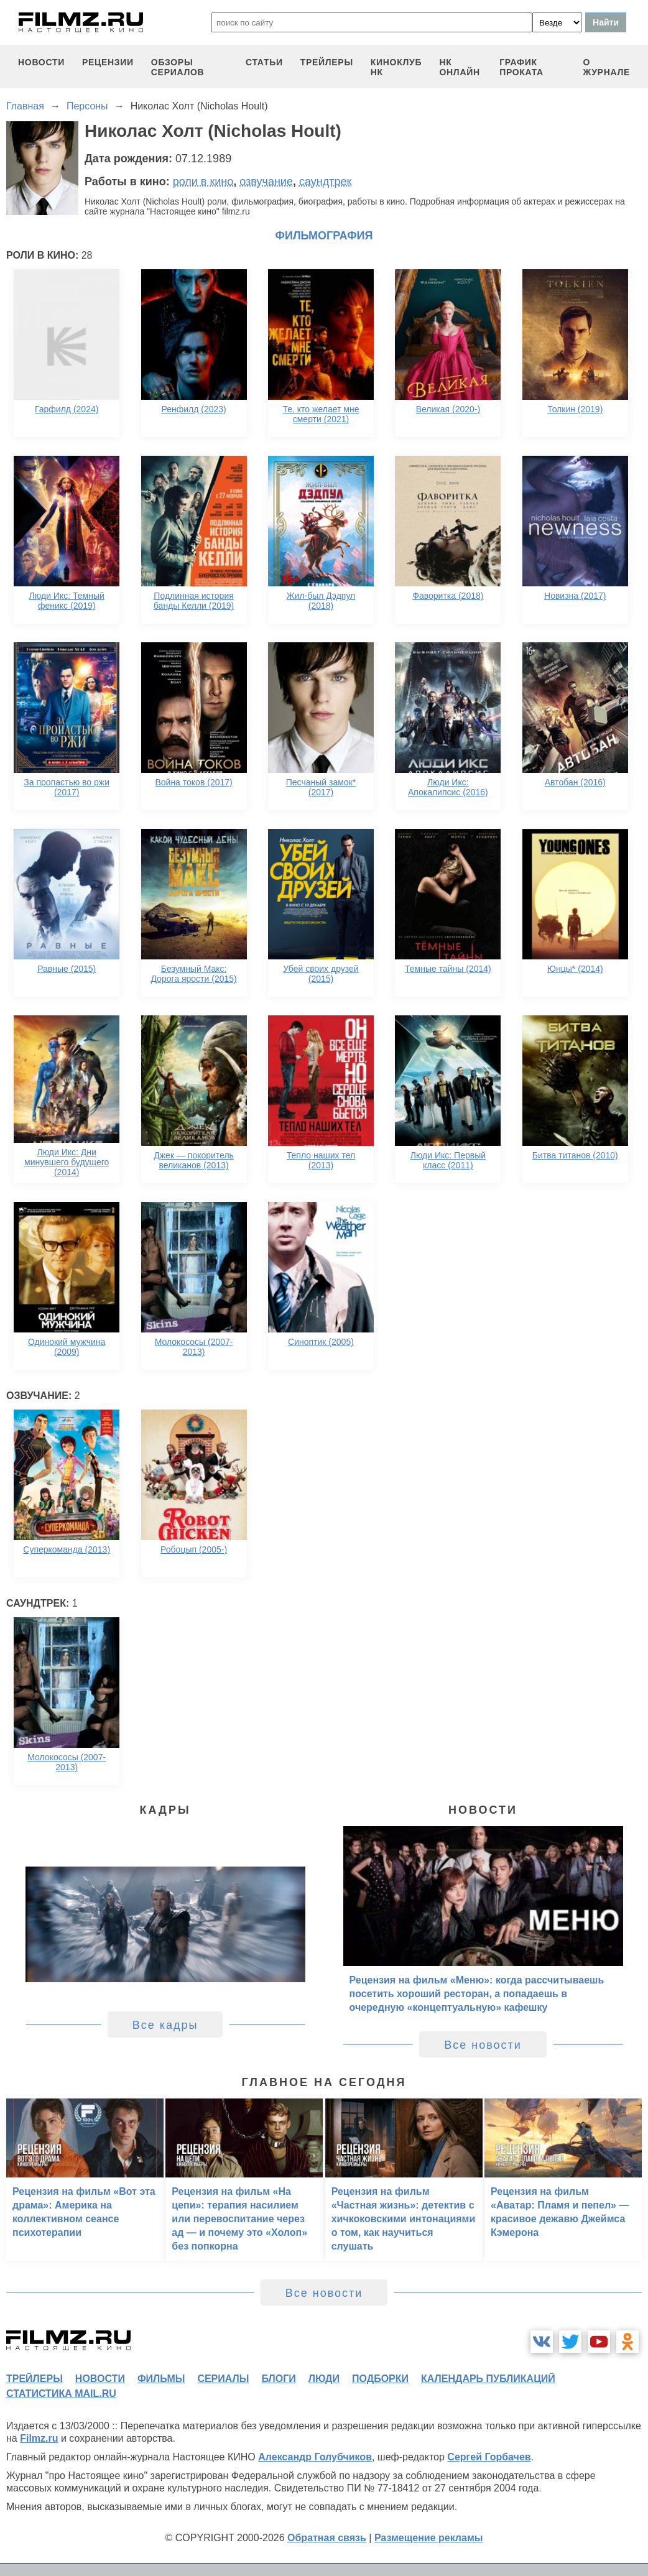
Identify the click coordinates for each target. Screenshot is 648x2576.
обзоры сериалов (178, 67)
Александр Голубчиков (315, 2457)
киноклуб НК (396, 67)
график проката (521, 67)
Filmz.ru (39, 2438)
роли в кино (203, 181)
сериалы (223, 2378)
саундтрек (325, 181)
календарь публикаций (488, 2378)
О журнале (606, 67)
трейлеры (326, 62)
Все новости (483, 2045)
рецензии (108, 62)
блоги (278, 2378)
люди (324, 2378)
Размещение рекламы (428, 2537)
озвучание (266, 181)
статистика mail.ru (61, 2393)
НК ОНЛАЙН (459, 67)
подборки (380, 2378)
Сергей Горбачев (488, 2457)
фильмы (161, 2378)
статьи (264, 62)
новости (41, 62)
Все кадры (165, 2025)
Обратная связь (326, 2537)
